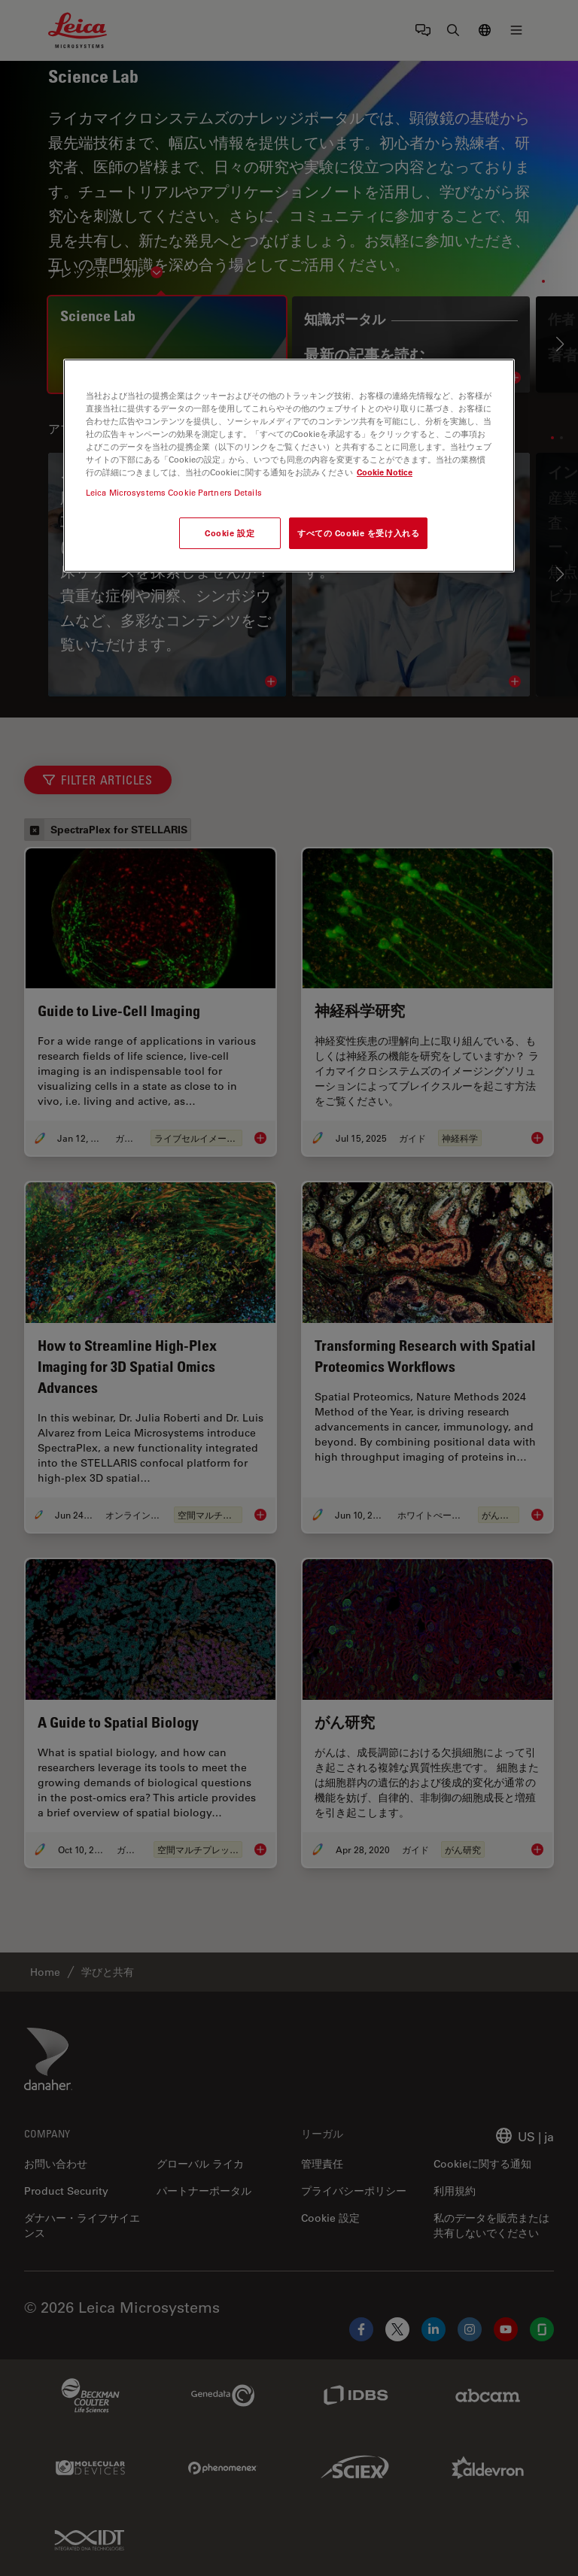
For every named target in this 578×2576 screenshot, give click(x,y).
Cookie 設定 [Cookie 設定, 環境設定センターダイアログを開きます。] (229, 533)
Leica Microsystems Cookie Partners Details (174, 492)
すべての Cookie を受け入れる (358, 533)
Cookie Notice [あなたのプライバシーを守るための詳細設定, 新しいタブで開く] (384, 472)
